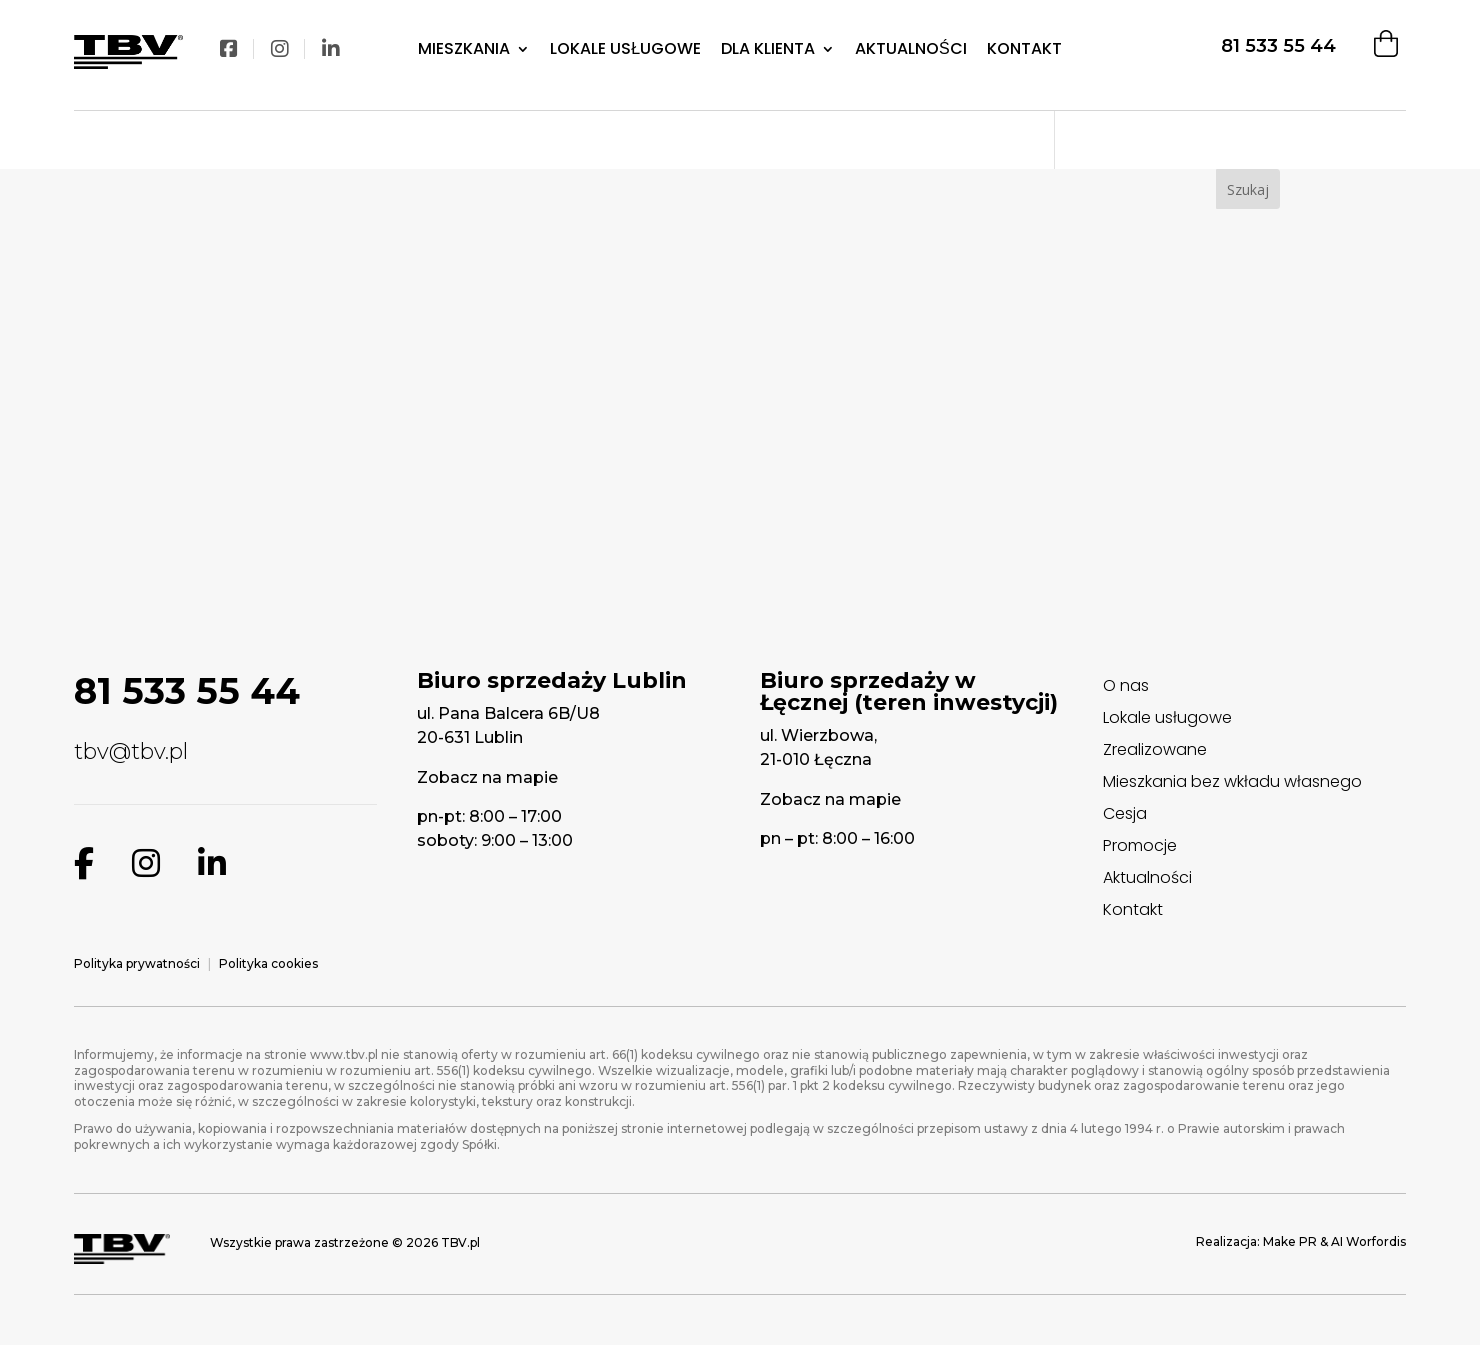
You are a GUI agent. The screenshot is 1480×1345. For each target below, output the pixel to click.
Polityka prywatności (137, 963)
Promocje (1140, 845)
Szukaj (1248, 189)
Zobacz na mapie (487, 777)
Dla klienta (768, 49)
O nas (1126, 685)
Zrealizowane (1155, 749)
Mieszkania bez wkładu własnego (1232, 781)
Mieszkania (464, 49)
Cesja (1125, 813)
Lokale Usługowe (625, 49)
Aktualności (911, 49)
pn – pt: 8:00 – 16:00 (837, 838)
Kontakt (1024, 49)
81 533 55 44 (1278, 46)
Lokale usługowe (1167, 717)
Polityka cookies (268, 963)
